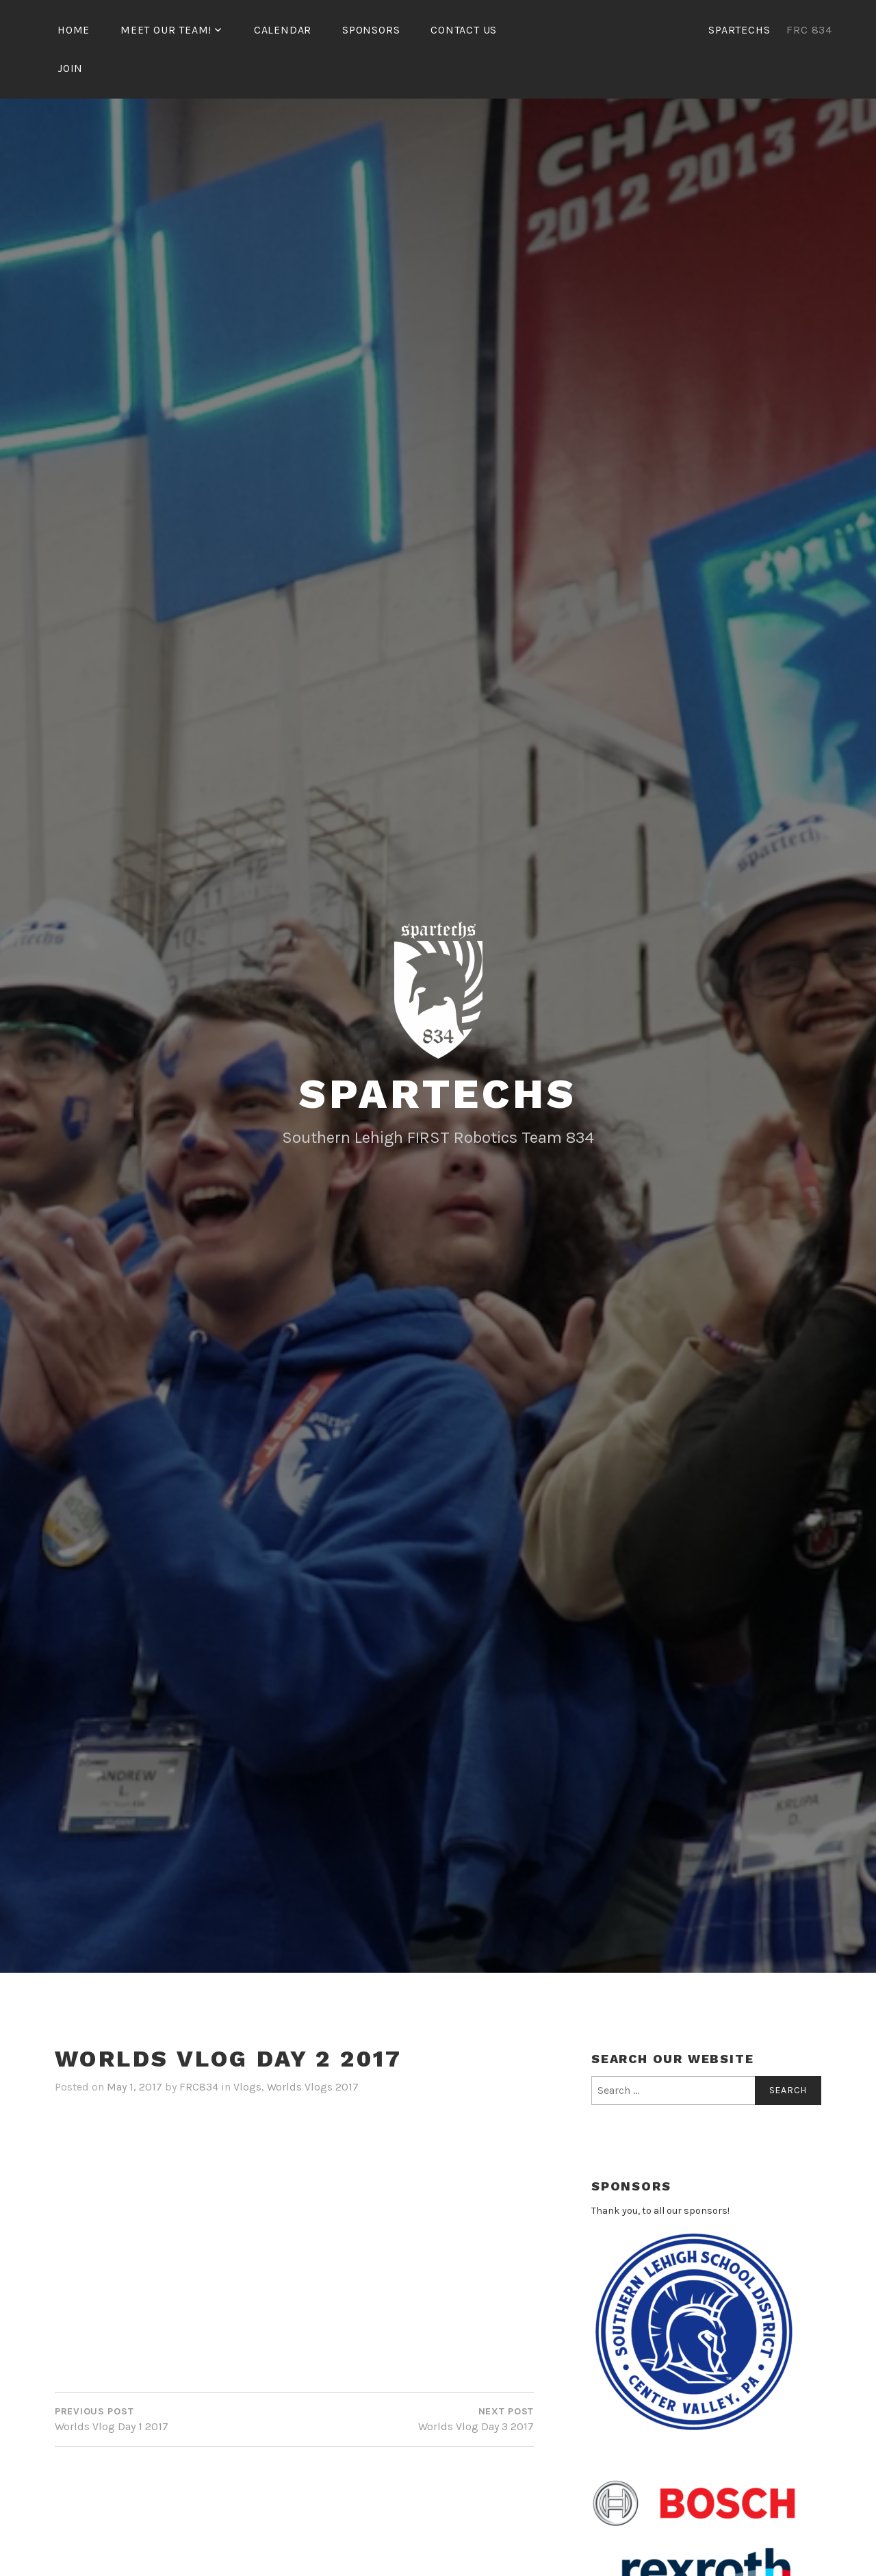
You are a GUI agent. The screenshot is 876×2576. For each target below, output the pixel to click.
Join (70, 68)
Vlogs (247, 2086)
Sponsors (371, 29)
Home (73, 29)
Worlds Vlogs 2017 (313, 2086)
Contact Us (463, 29)
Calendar (282, 29)
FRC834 (198, 2086)
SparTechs (437, 1094)
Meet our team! (165, 29)
